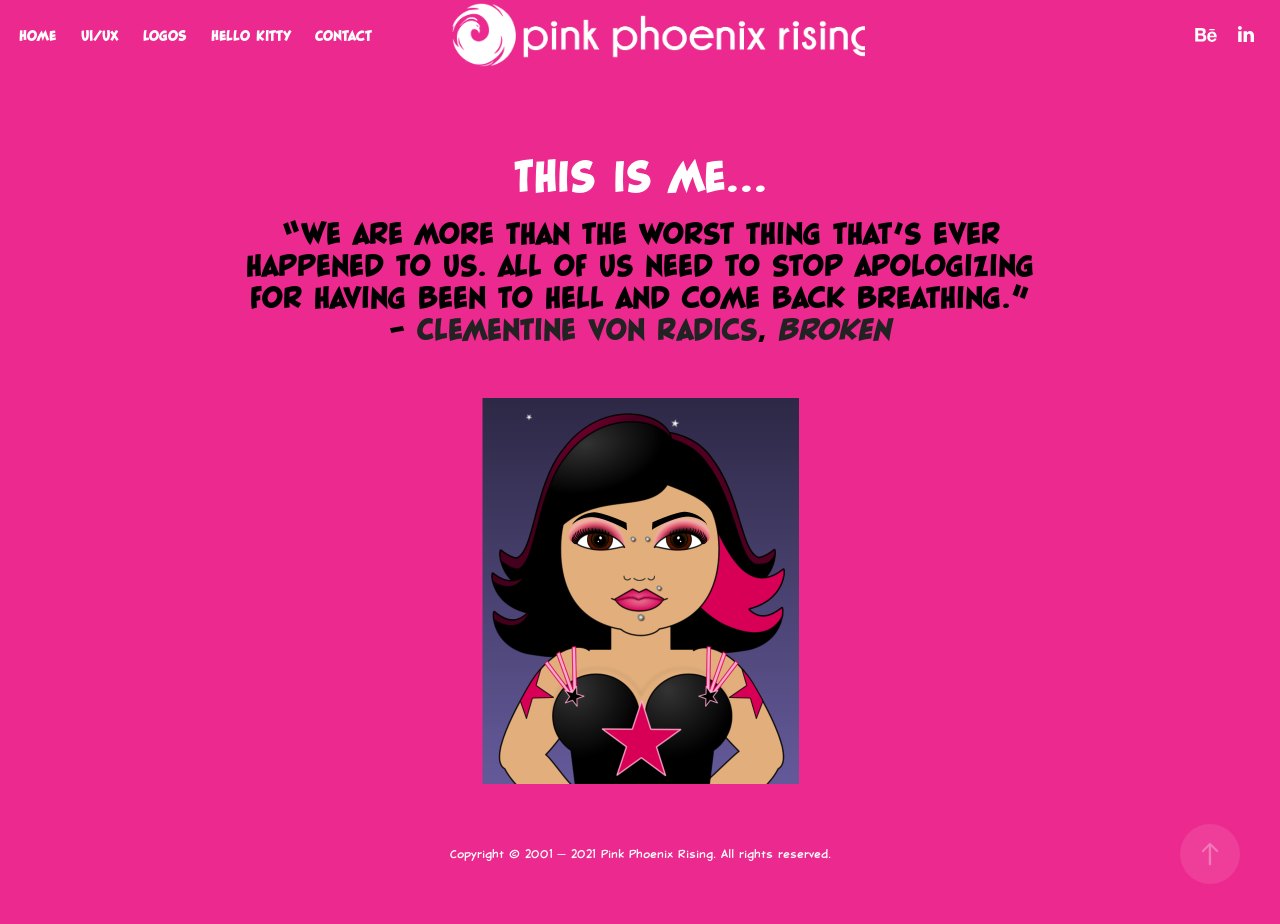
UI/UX (100, 35)
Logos (164, 35)
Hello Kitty (251, 35)
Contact (343, 35)
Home (37, 35)
